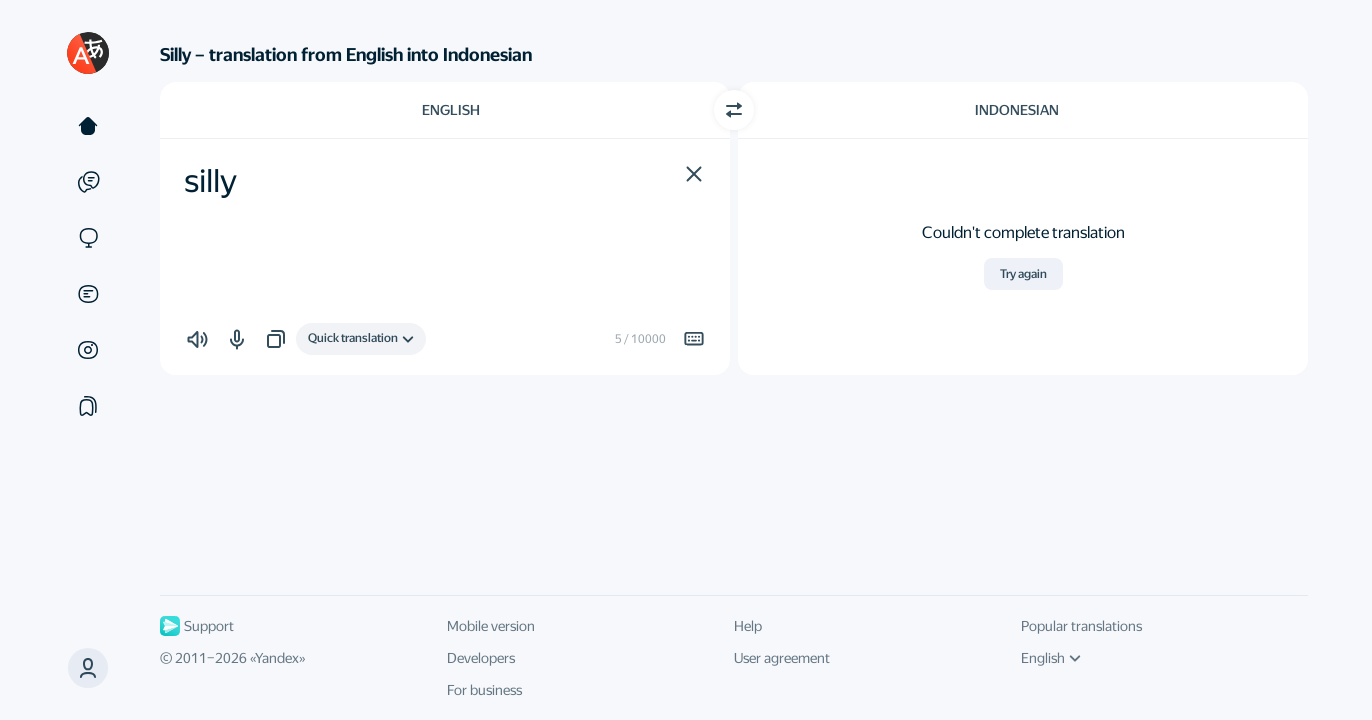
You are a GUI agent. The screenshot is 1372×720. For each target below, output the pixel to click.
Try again (1023, 274)
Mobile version (491, 626)
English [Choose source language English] (451, 110)
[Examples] (88, 182)
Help (748, 626)
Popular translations (1081, 626)
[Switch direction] (734, 110)
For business (484, 690)
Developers (481, 658)
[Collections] (88, 406)
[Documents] (88, 294)
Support (197, 626)
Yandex (277, 658)
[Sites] (88, 238)
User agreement (782, 658)
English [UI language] (1051, 658)
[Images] (88, 350)
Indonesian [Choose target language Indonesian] (1017, 110)
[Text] (88, 126)
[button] (88, 668)
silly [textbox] (210, 181)
